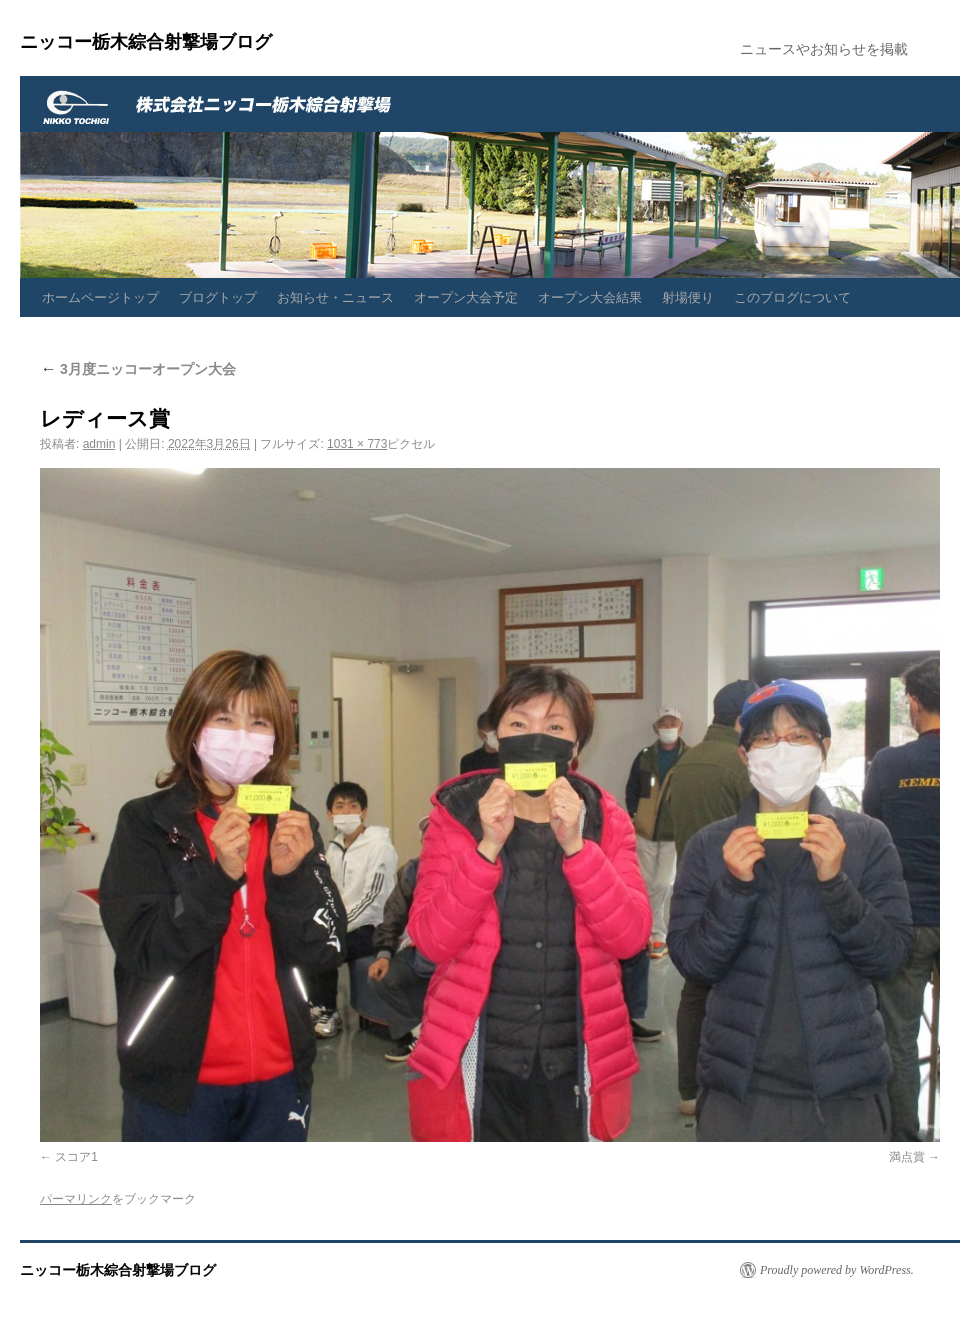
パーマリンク (76, 1199)
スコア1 (76, 1157)
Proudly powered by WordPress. (837, 1270)
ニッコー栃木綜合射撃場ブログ (146, 42)
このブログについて (792, 297)
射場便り (688, 297)
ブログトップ (218, 297)
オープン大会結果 (590, 297)
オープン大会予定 (466, 297)
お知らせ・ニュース (335, 297)
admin (99, 444)
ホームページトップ (100, 297)
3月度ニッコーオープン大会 (138, 369)
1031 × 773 (357, 444)
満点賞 (907, 1157)
